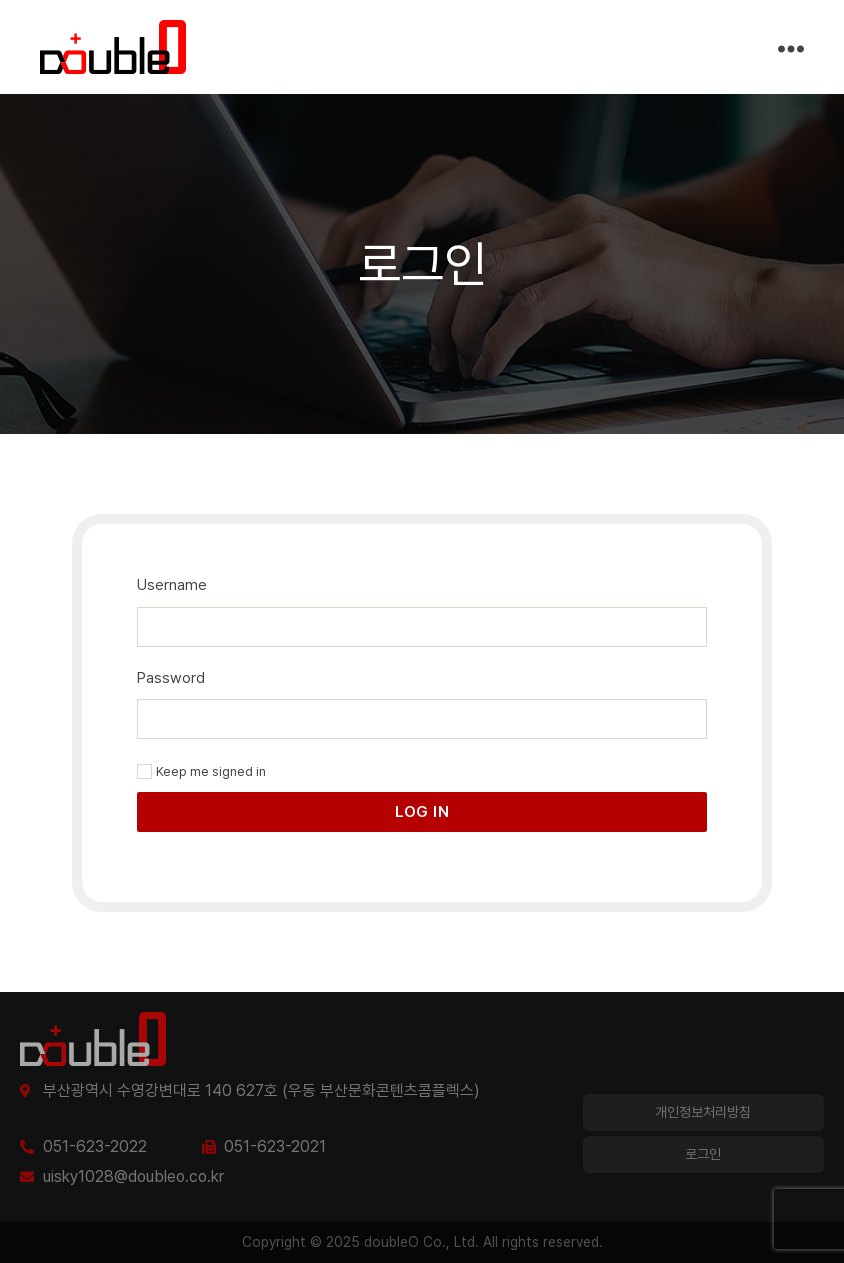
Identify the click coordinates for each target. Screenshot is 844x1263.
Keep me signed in (201, 771)
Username (172, 585)
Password (171, 678)
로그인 (703, 1154)
